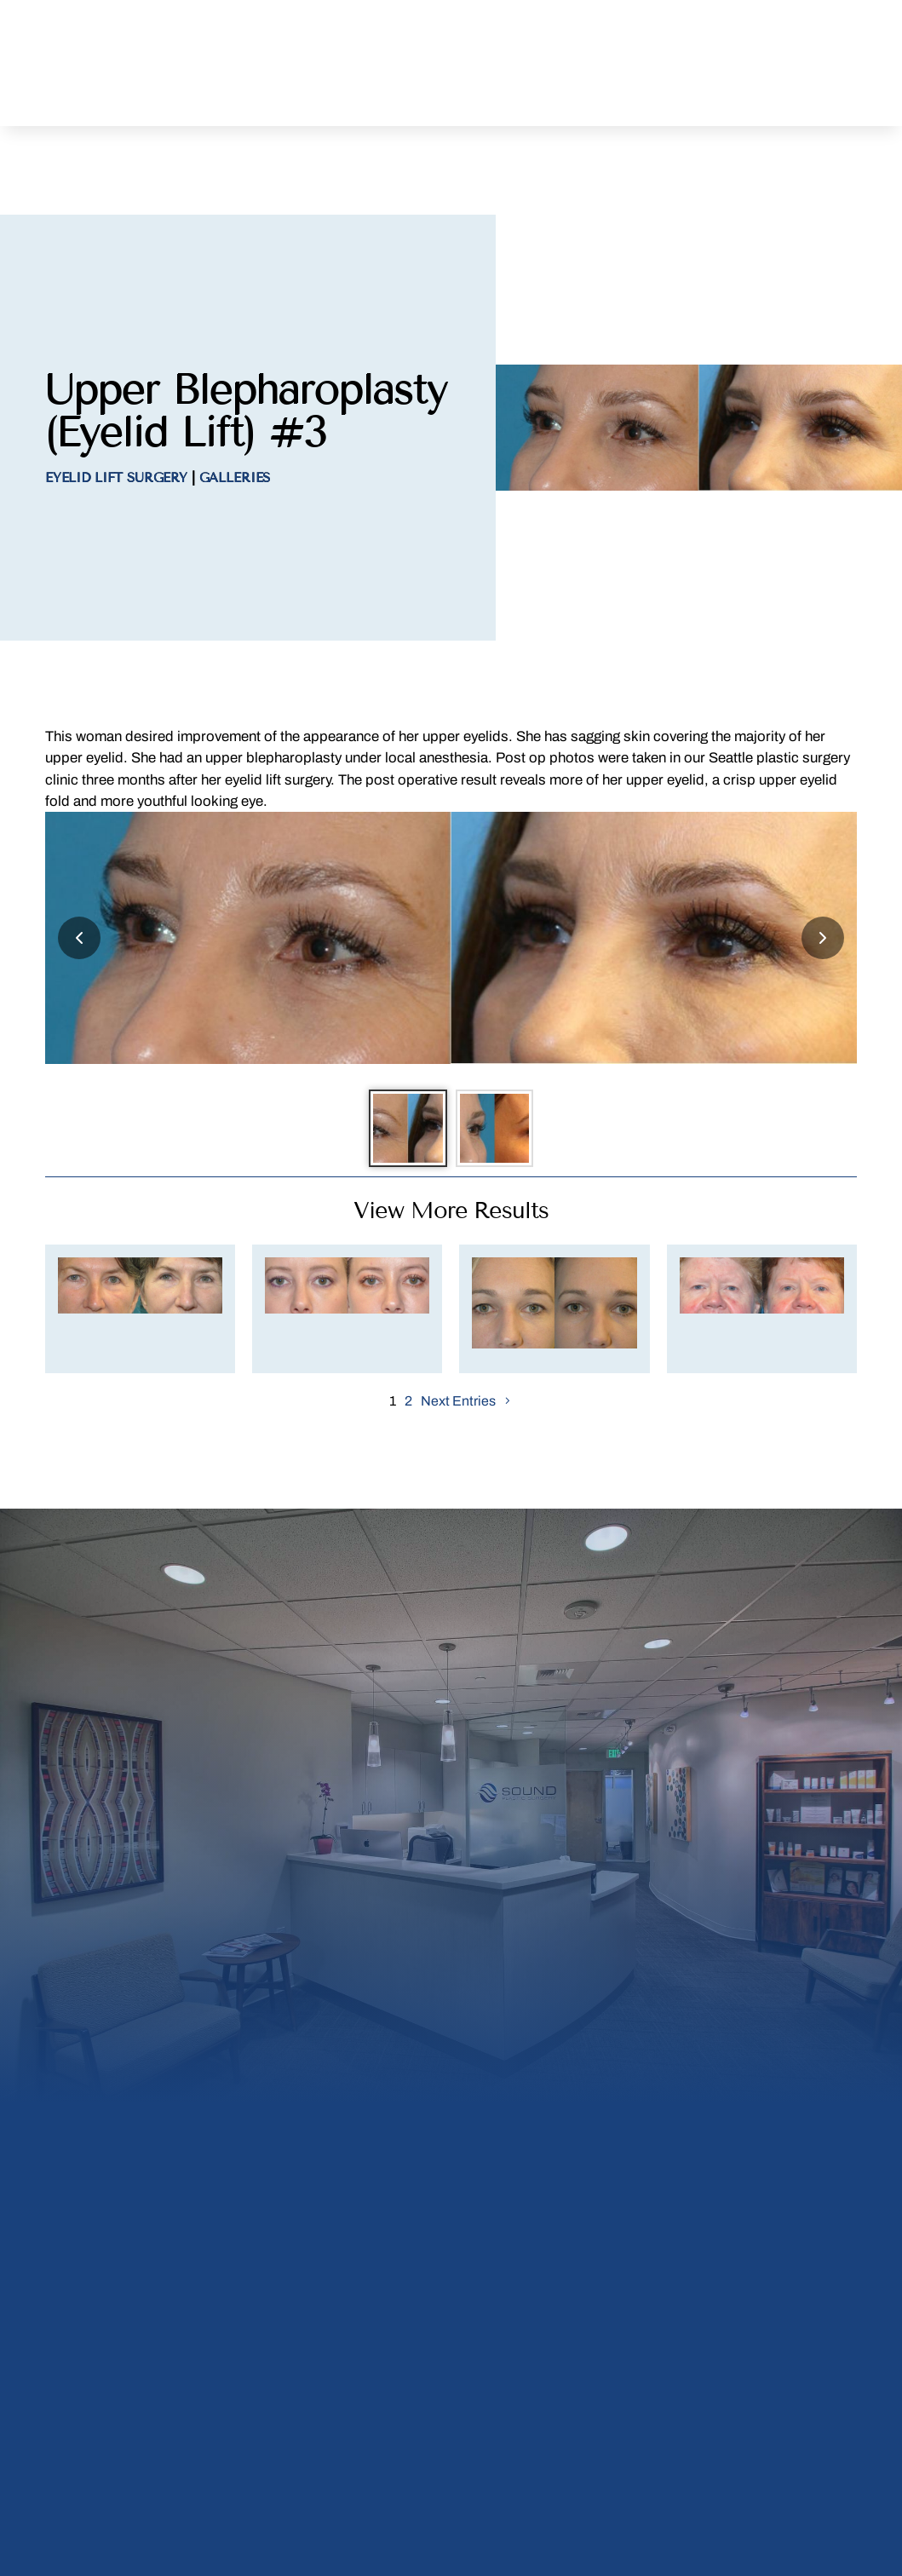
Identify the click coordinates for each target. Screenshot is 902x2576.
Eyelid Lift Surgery (116, 403)
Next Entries (458, 1332)
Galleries (235, 403)
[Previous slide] (79, 862)
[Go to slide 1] (404, 1056)
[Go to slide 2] (498, 1056)
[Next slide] (822, 862)
